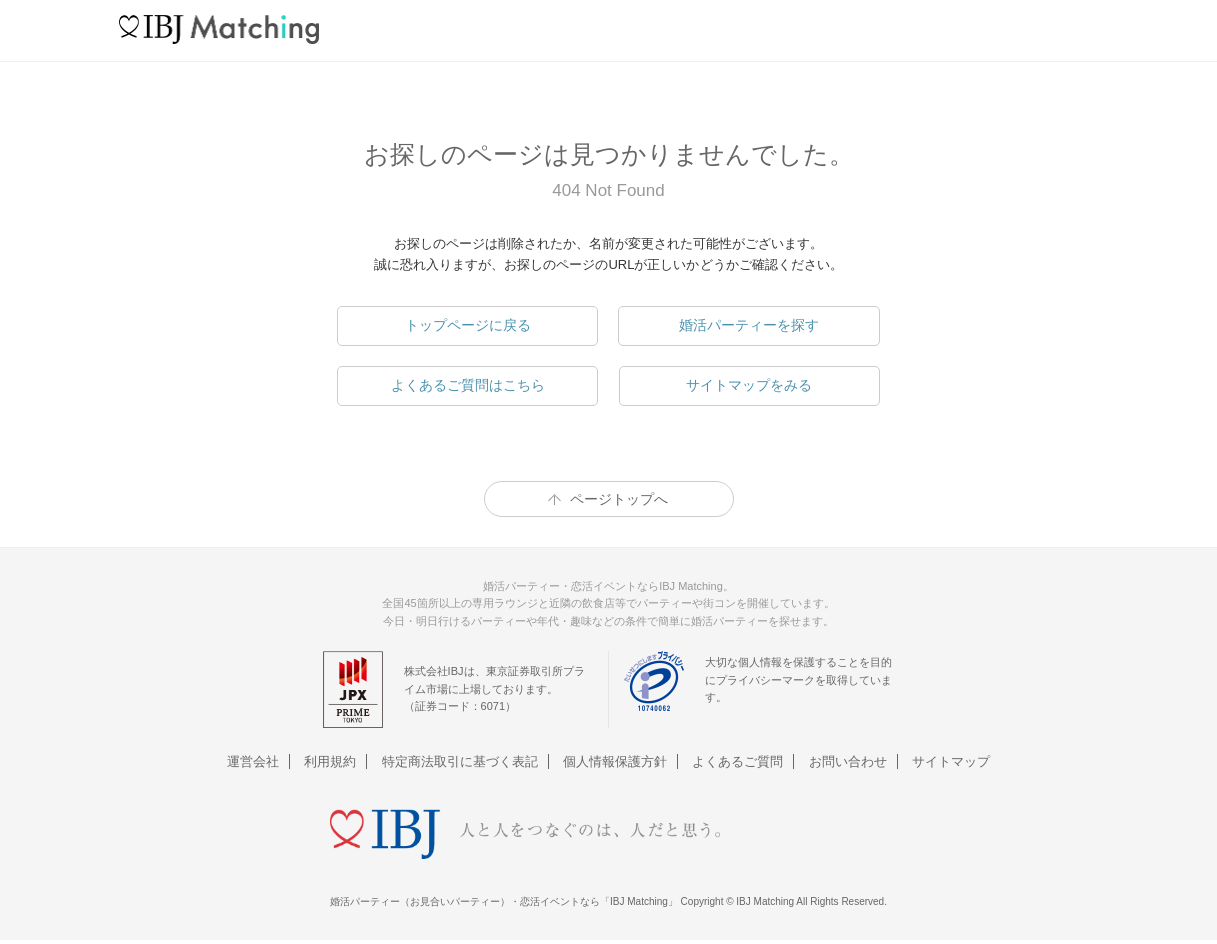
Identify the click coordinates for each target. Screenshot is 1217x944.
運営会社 (253, 761)
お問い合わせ (848, 761)
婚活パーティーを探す (749, 325)
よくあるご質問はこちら (468, 385)
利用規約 (330, 761)
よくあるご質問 (737, 761)
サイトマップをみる (749, 385)
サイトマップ (951, 761)
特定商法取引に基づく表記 (460, 761)
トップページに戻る (468, 325)
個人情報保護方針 (615, 761)
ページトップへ (619, 499)
